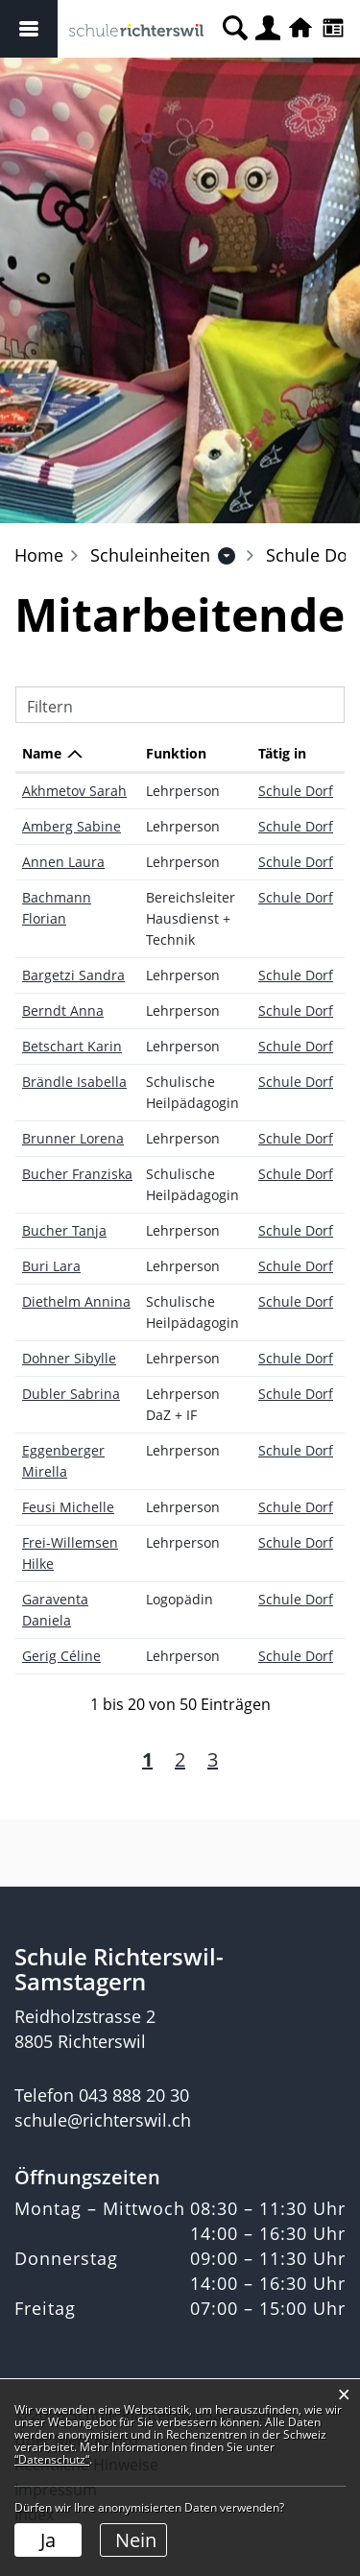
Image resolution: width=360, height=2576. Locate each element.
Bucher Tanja (64, 1230)
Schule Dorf (295, 791)
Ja (48, 2540)
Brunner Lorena (73, 1138)
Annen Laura (63, 862)
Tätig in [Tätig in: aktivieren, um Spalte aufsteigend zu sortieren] (282, 753)
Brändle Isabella (74, 1081)
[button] (150, 554)
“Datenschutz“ (51, 2459)
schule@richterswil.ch (102, 2119)
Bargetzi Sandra (73, 975)
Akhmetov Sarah (74, 791)
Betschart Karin (72, 1046)
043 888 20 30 (134, 2095)
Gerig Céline (61, 1656)
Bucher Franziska (77, 1174)
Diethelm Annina (76, 1301)
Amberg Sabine (71, 826)
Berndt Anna (63, 1010)
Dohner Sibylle (69, 1358)
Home (38, 554)
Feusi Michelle (68, 1507)
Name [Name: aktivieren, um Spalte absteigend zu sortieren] (41, 753)
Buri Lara (51, 1266)
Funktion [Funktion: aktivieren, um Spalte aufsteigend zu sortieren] (176, 753)
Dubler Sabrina (71, 1393)
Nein (135, 2540)
